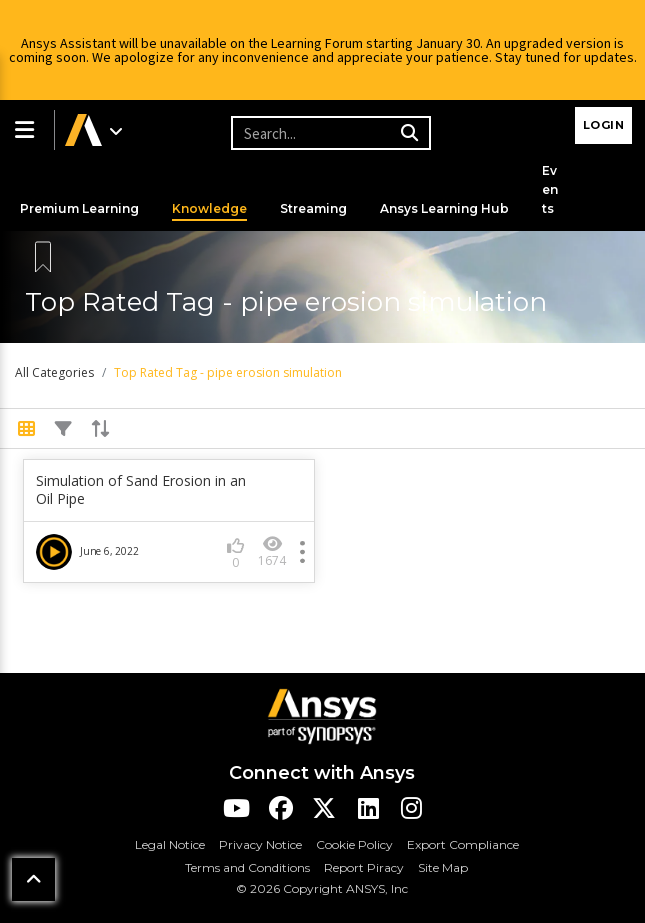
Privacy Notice (260, 844)
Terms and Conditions (247, 867)
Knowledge (209, 208)
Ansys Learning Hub (444, 208)
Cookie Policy (354, 844)
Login (604, 125)
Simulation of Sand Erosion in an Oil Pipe (141, 490)
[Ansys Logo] (322, 714)
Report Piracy (364, 867)
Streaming (313, 208)
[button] (27, 130)
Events (550, 189)
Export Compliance (463, 844)
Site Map (443, 867)
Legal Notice (170, 844)
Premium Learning (79, 208)
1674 (272, 551)
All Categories (54, 372)
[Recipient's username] (328, 133)
